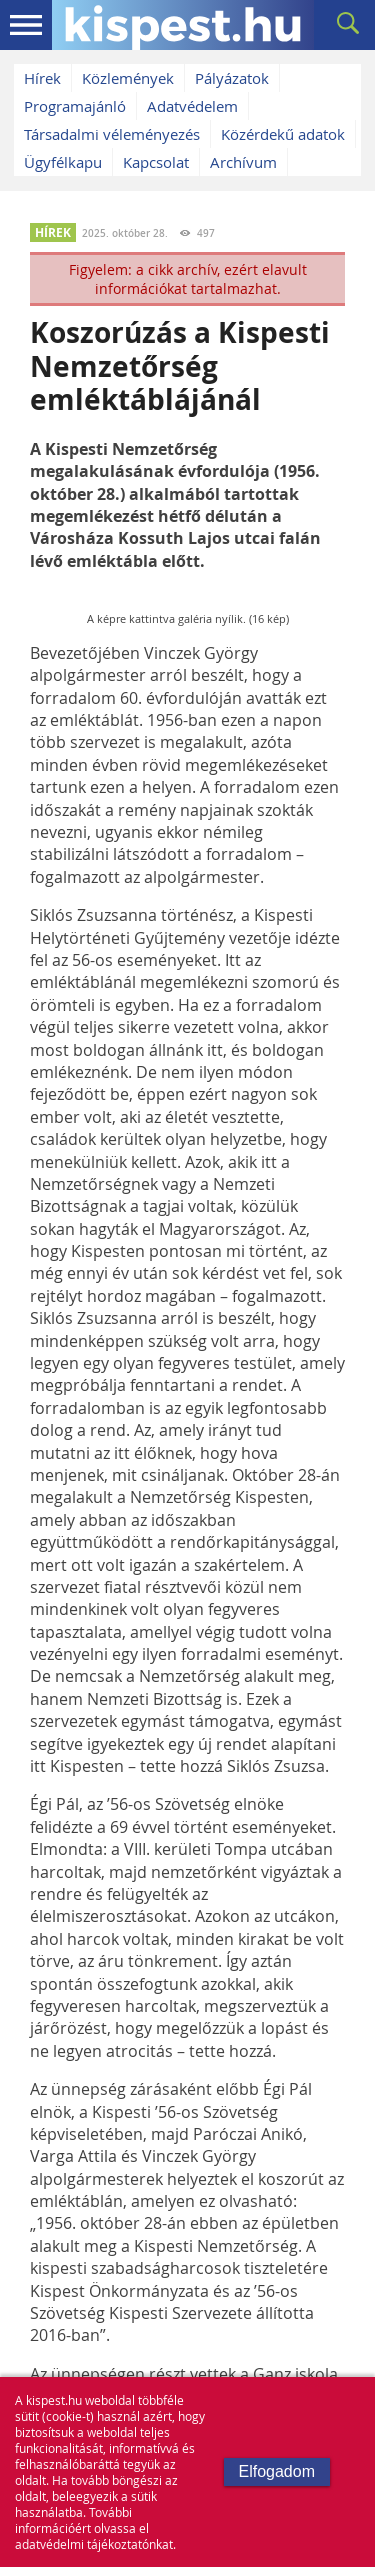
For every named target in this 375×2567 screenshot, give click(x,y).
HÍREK (53, 232)
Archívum (243, 162)
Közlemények (128, 78)
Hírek (42, 78)
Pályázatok (232, 78)
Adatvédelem (192, 106)
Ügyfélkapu (63, 162)
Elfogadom (277, 2471)
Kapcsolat (156, 162)
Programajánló (75, 106)
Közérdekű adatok (283, 134)
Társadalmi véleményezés (112, 134)
